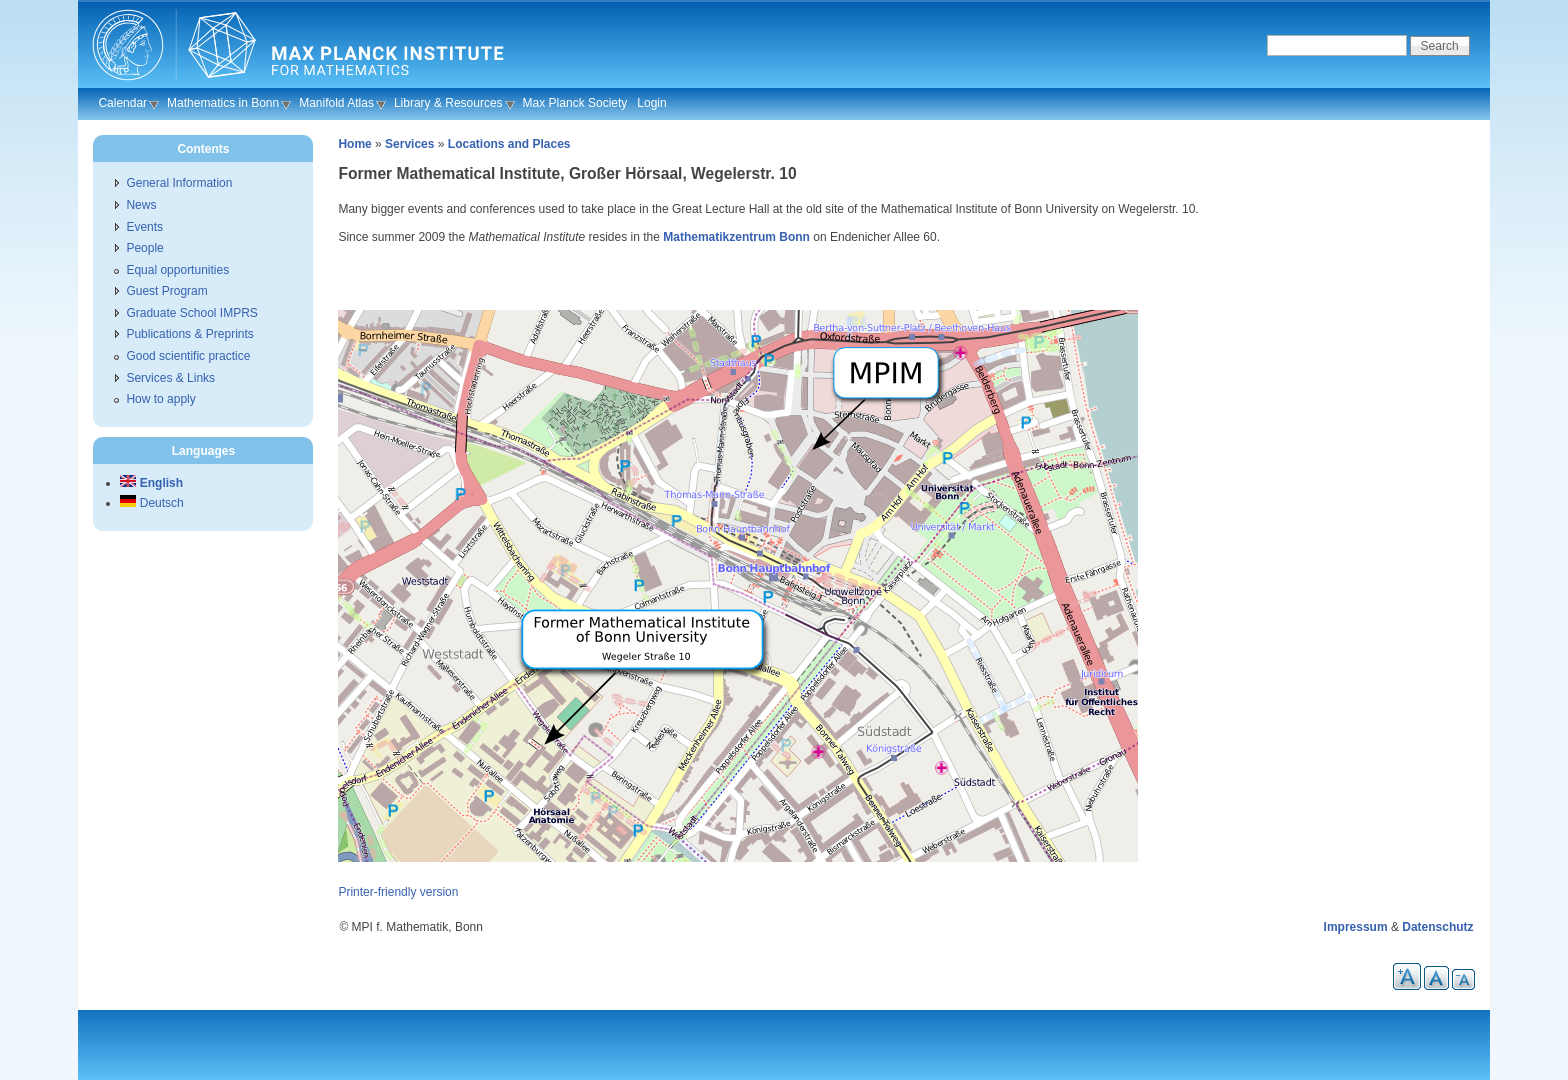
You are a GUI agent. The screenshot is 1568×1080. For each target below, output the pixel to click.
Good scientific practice (188, 356)
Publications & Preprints (189, 334)
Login (651, 103)
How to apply (160, 399)
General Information (179, 183)
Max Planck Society (575, 103)
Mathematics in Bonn (223, 103)
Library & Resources (448, 103)
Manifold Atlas (336, 103)
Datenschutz (1437, 927)
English (151, 483)
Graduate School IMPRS (191, 313)
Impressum (1356, 927)
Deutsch (151, 503)
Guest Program (166, 291)
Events (144, 227)
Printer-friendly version (398, 892)
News (141, 205)
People (144, 248)
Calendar (122, 103)
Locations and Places (509, 144)
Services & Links (170, 378)
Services (409, 144)
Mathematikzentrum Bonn (736, 237)
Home (354, 144)
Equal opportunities (177, 270)
